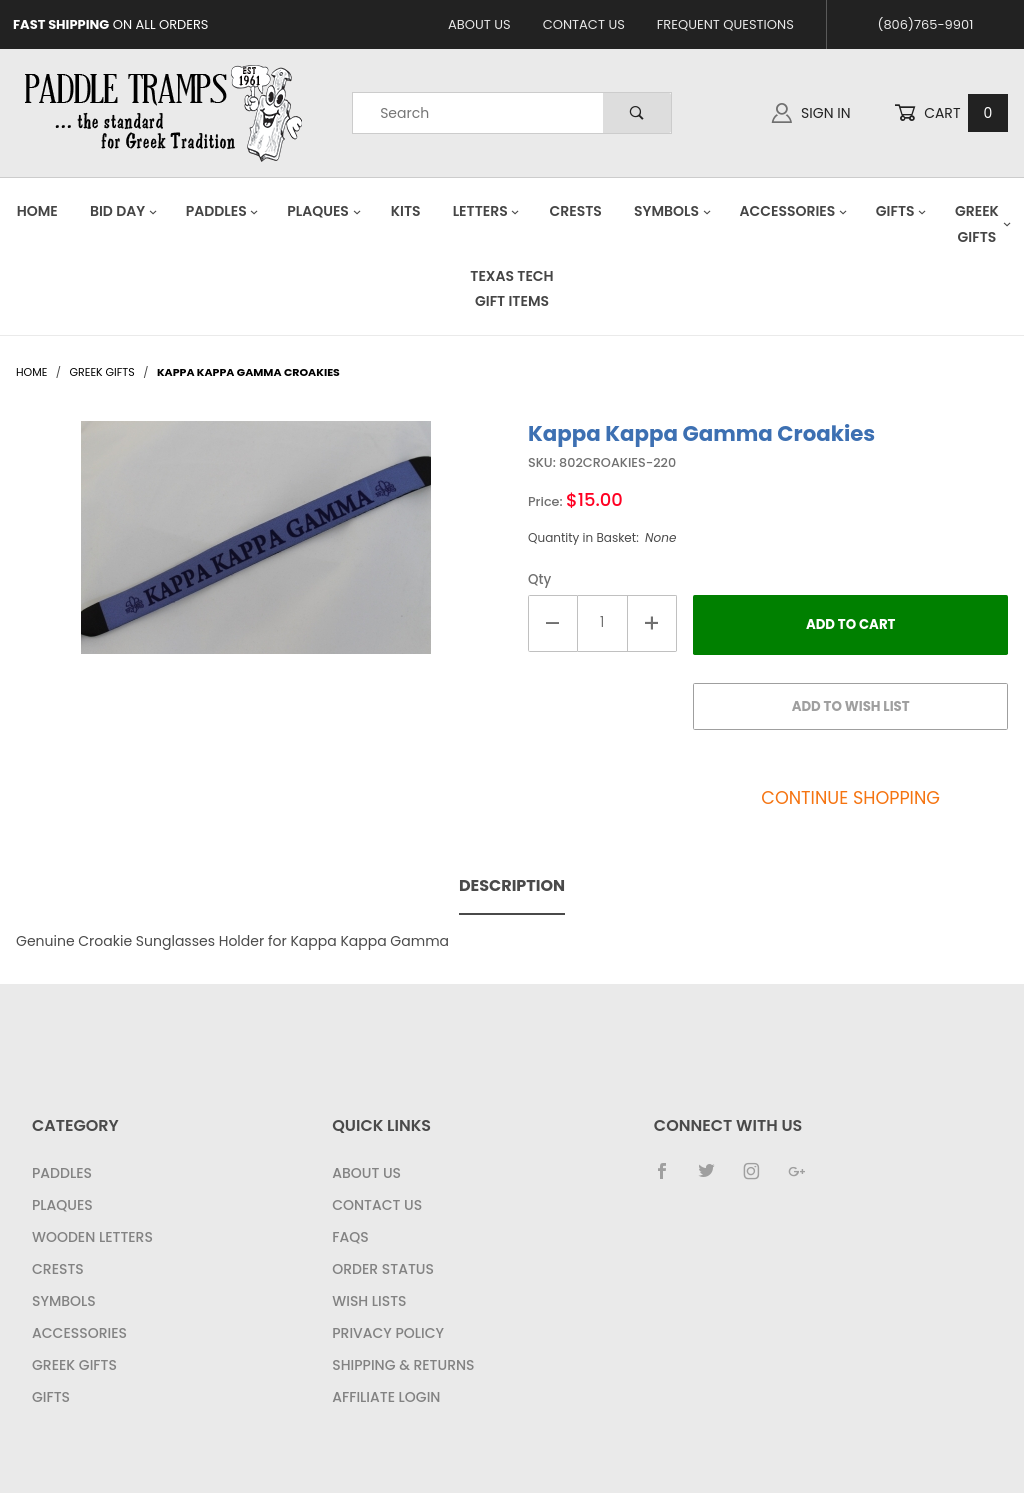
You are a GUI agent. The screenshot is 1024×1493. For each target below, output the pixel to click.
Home (37, 211)
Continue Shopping (850, 798)
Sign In (811, 113)
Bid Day (124, 211)
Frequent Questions (725, 24)
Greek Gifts (74, 1365)
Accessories (793, 211)
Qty (539, 579)
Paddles (223, 211)
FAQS (350, 1237)
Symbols (673, 211)
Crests (576, 211)
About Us (479, 24)
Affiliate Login (386, 1397)
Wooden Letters (92, 1237)
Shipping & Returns (403, 1365)
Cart (951, 113)
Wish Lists (369, 1301)
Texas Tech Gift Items (511, 288)
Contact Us (584, 24)
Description (512, 885)
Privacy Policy (388, 1333)
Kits (406, 211)
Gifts (901, 211)
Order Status (383, 1269)
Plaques (324, 211)
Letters (487, 211)
